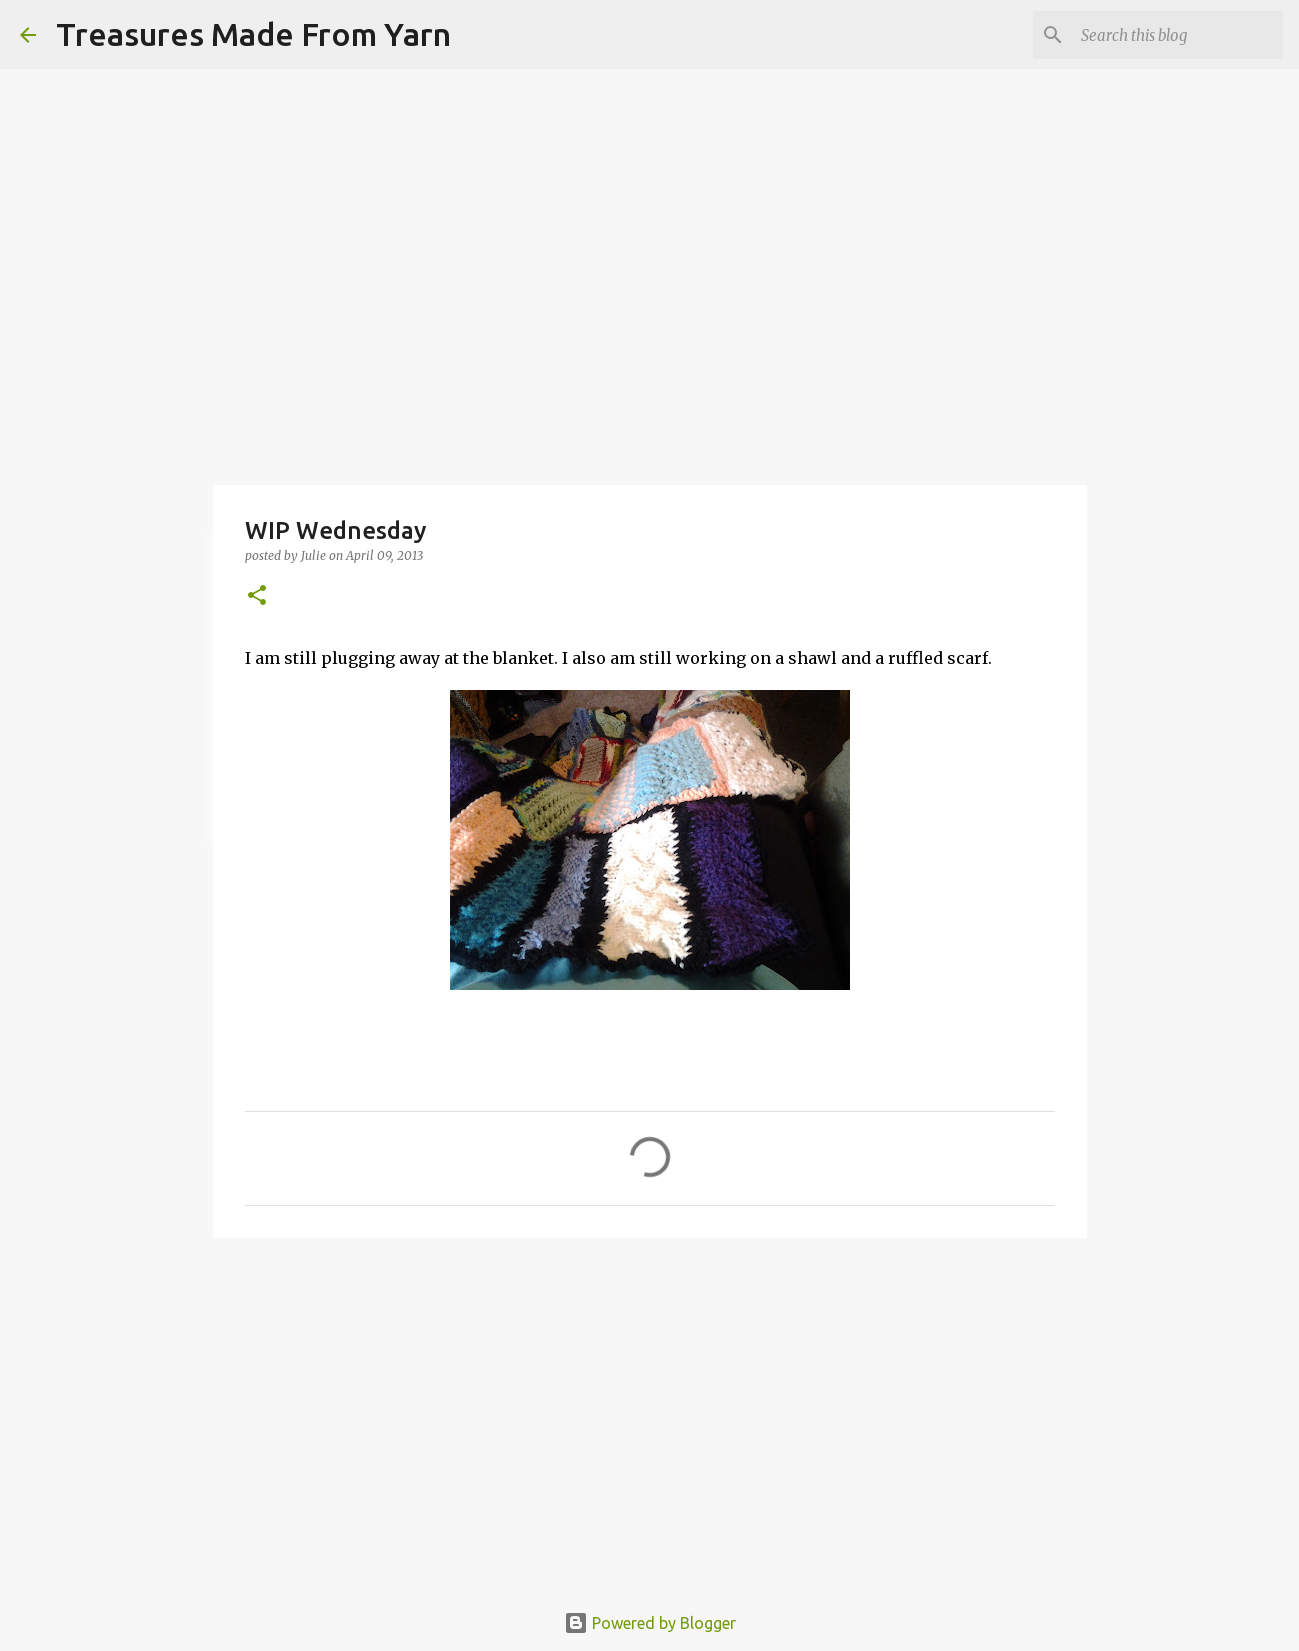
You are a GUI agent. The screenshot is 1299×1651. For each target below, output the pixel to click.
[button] (257, 596)
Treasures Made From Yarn (253, 34)
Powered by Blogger (650, 1623)
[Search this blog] (1178, 35)
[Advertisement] (650, 1408)
